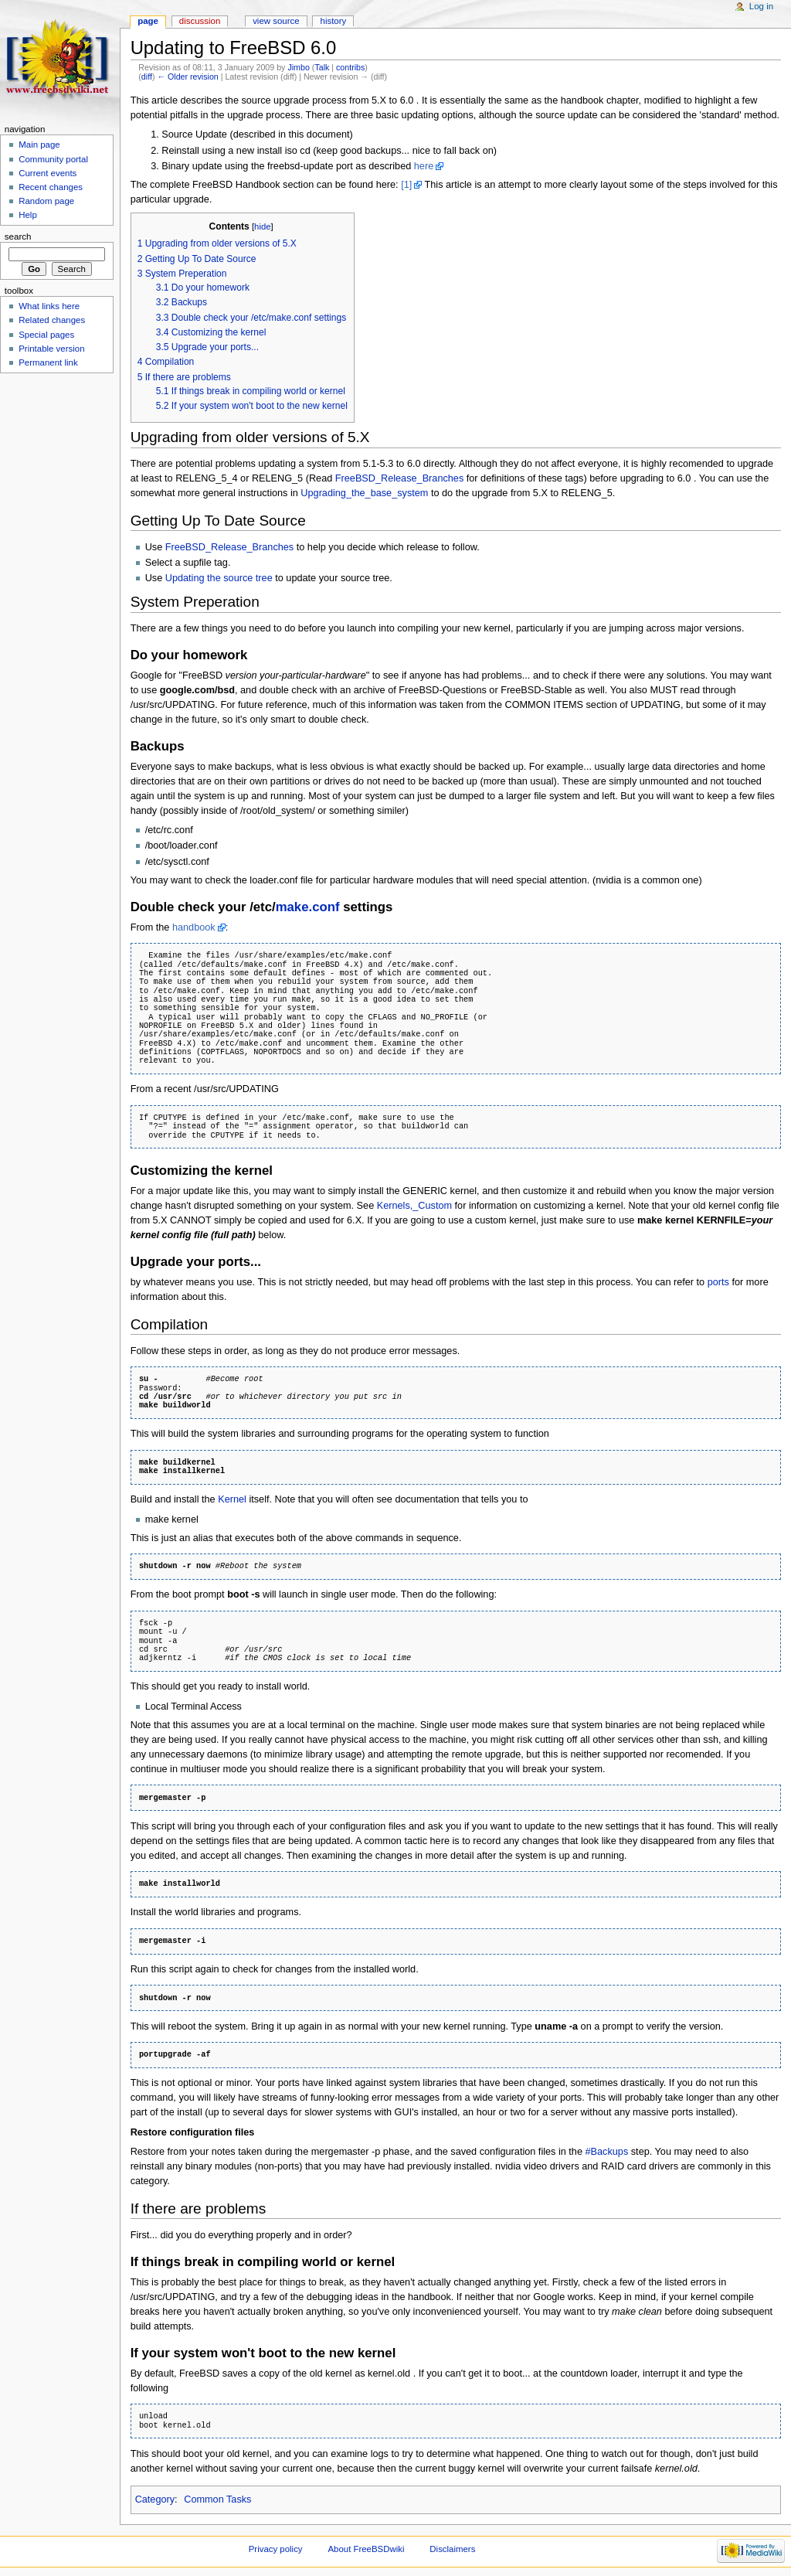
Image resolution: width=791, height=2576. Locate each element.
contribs (350, 67)
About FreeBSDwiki (366, 2549)
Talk (321, 67)
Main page (39, 144)
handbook (194, 927)
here (423, 166)
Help (28, 214)
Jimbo (298, 67)
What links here (49, 306)
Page (147, 21)
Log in (761, 6)
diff (146, 76)
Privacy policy (276, 2549)
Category (155, 2499)
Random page (46, 201)
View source (276, 21)
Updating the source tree (219, 578)
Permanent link (48, 362)
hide (262, 226)
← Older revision (187, 76)
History (334, 21)
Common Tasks (217, 2499)
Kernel (232, 1499)
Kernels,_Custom (414, 1205)
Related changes (52, 320)
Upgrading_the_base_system (364, 493)
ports (718, 1282)
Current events (47, 173)
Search (18, 236)
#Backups (607, 2151)
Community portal (53, 159)
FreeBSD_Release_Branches (399, 478)
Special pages (46, 334)
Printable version (51, 348)
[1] (406, 184)
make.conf (308, 907)
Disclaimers (452, 2549)
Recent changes (51, 187)
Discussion (199, 21)
